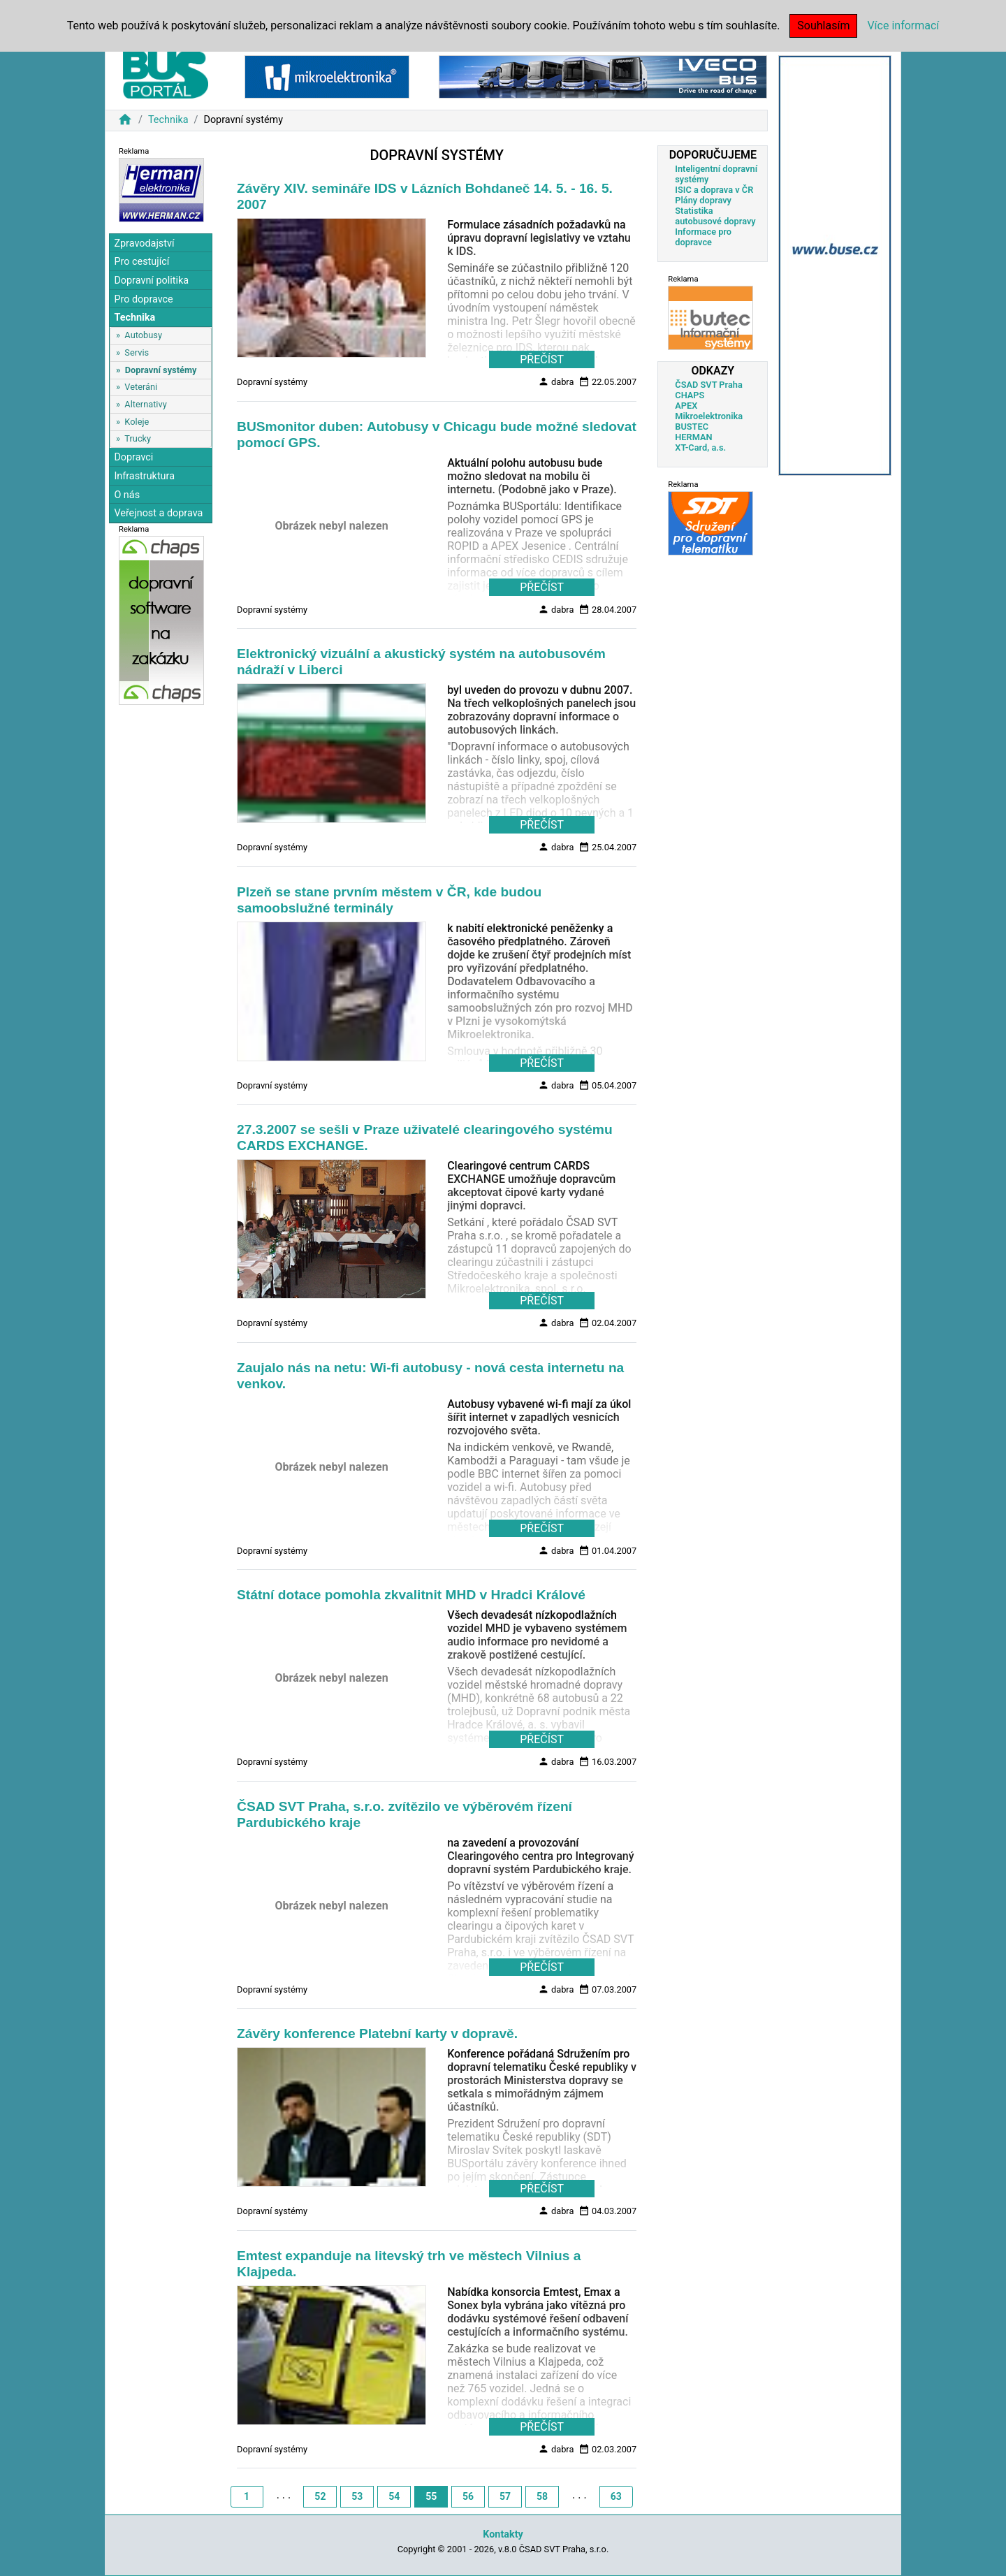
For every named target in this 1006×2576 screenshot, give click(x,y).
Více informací (903, 25)
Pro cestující (141, 262)
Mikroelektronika (709, 416)
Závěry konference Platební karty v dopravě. (377, 2033)
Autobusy (143, 335)
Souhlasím (823, 25)
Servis (136, 352)
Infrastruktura (144, 476)
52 (320, 2496)
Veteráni (140, 386)
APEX (686, 405)
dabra (556, 381)
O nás (127, 495)
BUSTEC (691, 426)
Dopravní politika (151, 280)
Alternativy (145, 404)
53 (357, 2496)
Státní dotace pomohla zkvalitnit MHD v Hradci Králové (411, 1594)
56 (468, 2496)
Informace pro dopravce (703, 236)
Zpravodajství (144, 243)
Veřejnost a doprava (158, 513)
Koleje (136, 421)
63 (616, 2496)
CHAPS (689, 395)
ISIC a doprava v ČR (714, 189)
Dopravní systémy (161, 370)
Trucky (137, 438)
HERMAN (693, 437)
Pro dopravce (143, 299)
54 (394, 2496)
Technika (168, 120)
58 (542, 2496)
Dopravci (133, 457)
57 (505, 2496)
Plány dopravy (703, 200)
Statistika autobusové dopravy (715, 215)
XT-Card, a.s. (700, 447)
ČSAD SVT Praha (709, 384)
